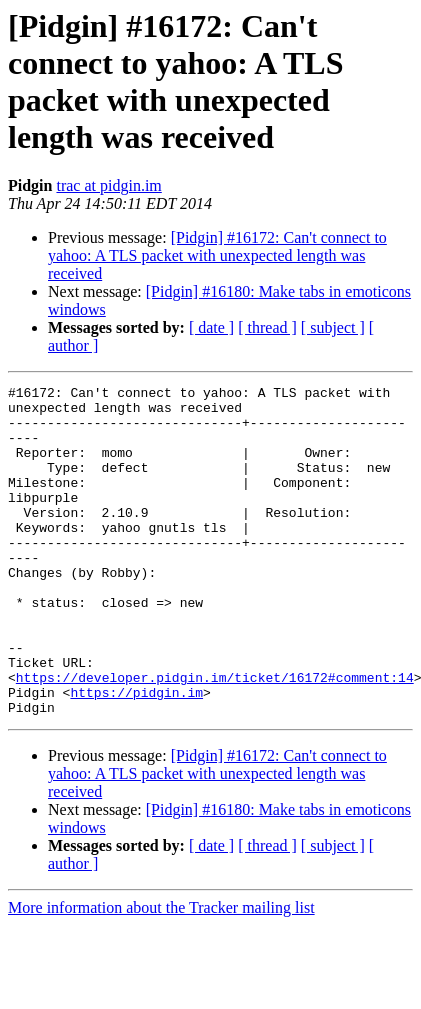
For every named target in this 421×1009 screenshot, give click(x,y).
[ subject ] (333, 327)
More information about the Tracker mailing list (161, 973)
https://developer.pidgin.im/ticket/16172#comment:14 (215, 737)
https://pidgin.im (136, 755)
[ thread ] (267, 327)
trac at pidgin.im (108, 185)
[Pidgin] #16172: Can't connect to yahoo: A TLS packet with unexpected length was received (217, 255)
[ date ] (211, 327)
